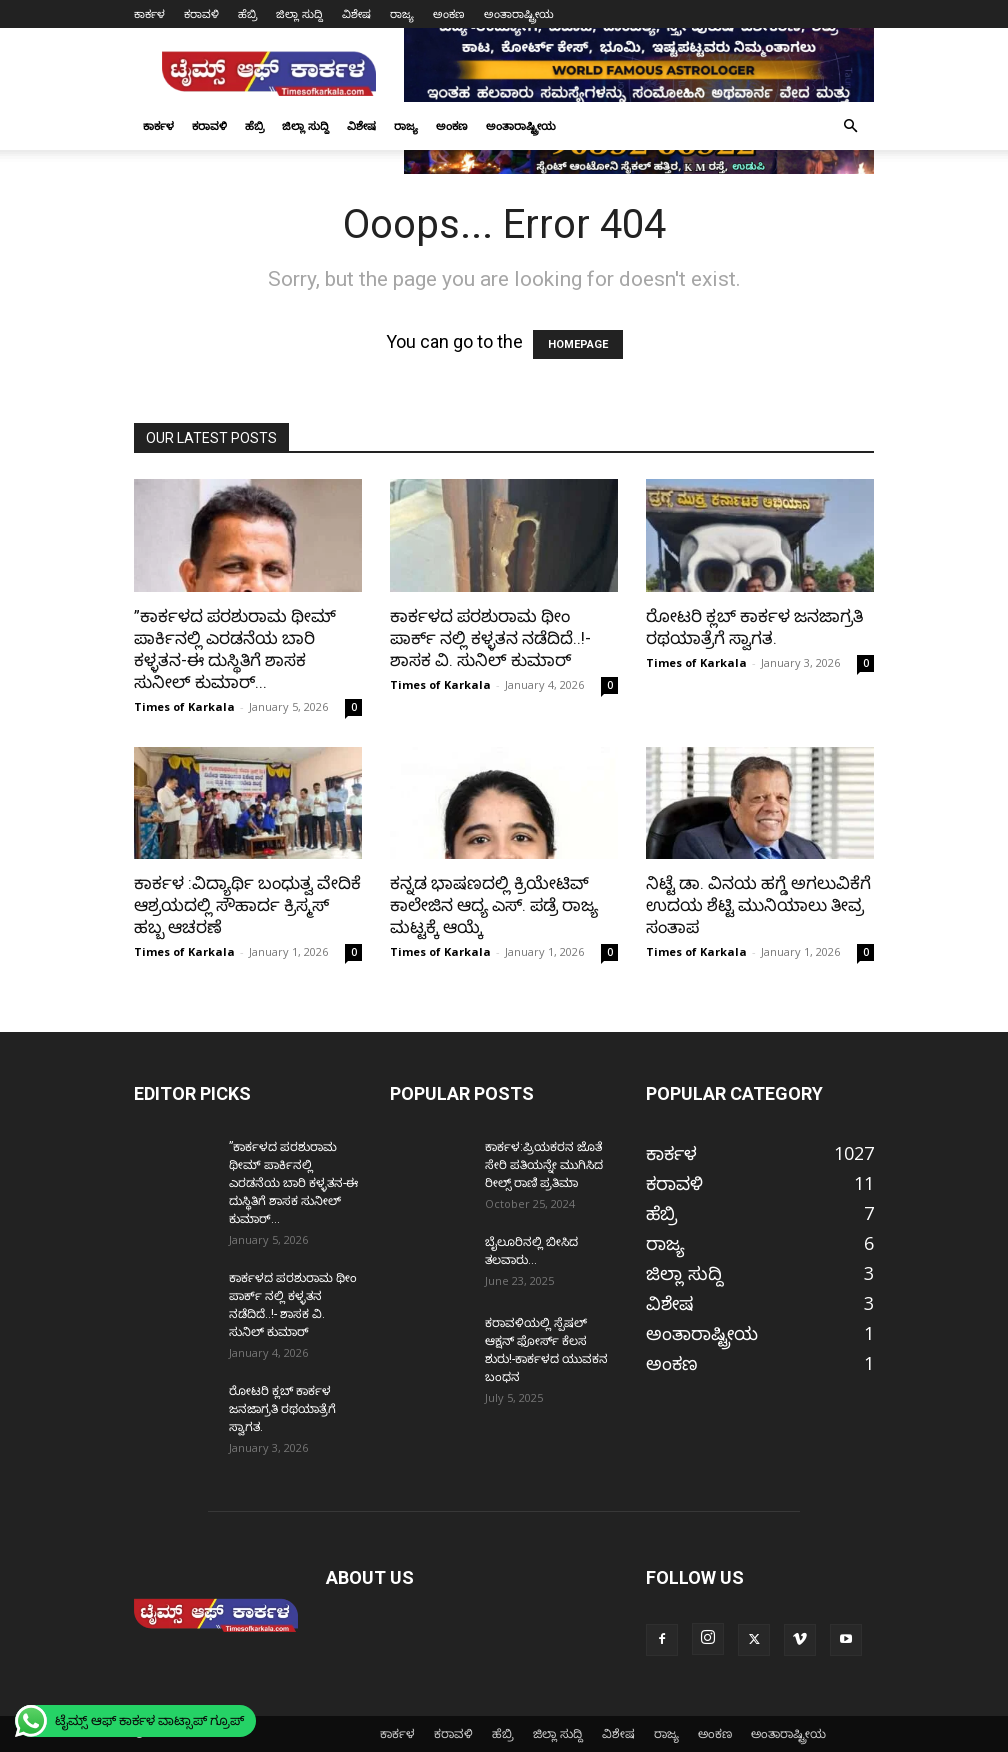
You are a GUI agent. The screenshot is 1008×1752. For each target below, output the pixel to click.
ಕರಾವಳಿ (201, 13)
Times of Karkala (184, 706)
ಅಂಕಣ (449, 13)
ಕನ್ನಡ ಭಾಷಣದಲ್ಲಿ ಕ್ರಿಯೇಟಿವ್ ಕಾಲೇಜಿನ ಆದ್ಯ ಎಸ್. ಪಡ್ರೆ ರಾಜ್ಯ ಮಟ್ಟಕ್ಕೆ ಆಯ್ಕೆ (494, 905)
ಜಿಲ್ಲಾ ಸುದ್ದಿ (299, 13)
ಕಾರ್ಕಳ (149, 13)
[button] (850, 125)
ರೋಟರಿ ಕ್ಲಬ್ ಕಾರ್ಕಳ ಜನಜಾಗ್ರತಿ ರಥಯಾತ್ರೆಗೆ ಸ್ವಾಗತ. (282, 1409)
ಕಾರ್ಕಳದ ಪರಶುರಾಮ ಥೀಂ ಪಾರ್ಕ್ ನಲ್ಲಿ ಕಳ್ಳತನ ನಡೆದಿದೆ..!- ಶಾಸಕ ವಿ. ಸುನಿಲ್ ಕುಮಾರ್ (490, 638)
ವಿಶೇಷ (356, 13)
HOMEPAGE (578, 344)
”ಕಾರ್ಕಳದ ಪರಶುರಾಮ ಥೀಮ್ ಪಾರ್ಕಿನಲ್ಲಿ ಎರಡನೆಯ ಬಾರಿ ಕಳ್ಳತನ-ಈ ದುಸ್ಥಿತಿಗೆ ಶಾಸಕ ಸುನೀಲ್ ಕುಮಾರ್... (293, 1183)
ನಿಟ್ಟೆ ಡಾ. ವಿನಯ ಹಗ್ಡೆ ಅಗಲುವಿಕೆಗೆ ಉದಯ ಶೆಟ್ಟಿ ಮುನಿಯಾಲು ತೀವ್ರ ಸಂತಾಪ (758, 905)
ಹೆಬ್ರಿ (247, 13)
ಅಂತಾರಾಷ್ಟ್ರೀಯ (519, 13)
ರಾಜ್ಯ (402, 13)
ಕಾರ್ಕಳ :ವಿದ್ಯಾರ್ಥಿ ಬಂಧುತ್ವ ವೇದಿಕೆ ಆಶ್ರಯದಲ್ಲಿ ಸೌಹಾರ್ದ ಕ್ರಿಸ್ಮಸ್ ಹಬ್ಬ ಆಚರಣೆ (247, 905)
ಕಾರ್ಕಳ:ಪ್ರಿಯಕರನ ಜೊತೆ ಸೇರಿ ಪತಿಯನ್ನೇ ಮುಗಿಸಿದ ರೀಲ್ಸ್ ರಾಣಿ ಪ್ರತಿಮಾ (544, 1165)
